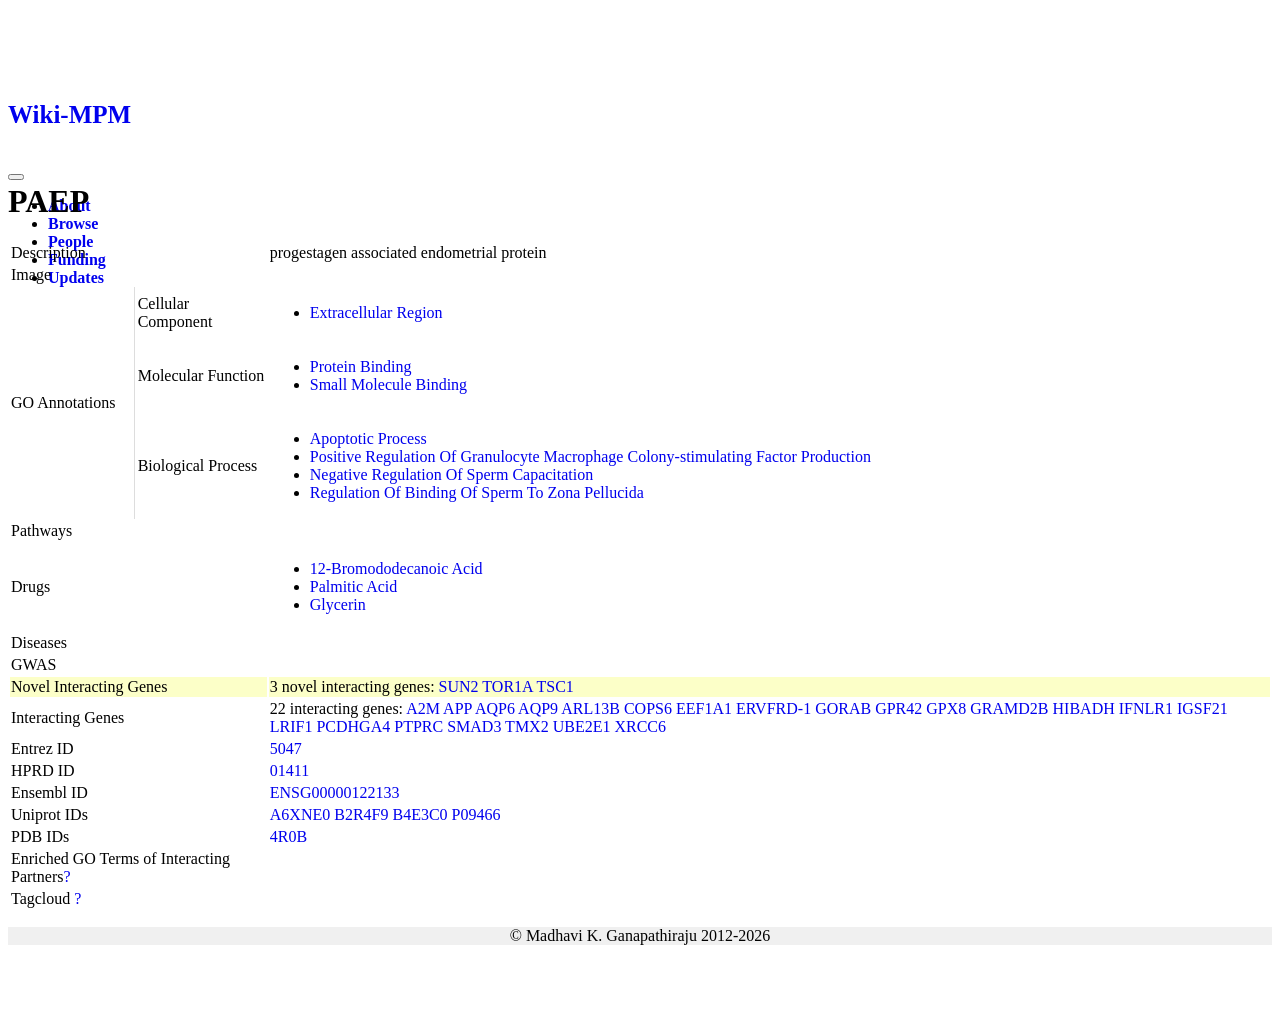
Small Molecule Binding (388, 384)
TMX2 (527, 726)
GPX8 (946, 708)
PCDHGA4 (353, 726)
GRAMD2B (1009, 708)
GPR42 (898, 708)
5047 (286, 748)
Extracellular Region (376, 312)
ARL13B (590, 708)
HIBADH (1084, 708)
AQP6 (495, 708)
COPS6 (648, 708)
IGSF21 (1202, 708)
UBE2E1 (582, 726)
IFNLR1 (1146, 708)
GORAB (843, 708)
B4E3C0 (419, 814)
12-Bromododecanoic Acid (396, 568)
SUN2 (459, 686)
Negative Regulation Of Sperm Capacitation (451, 474)
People (70, 241)
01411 (289, 770)
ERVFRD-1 (773, 708)
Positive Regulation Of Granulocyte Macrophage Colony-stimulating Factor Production (590, 456)
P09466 (476, 814)
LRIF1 (291, 726)
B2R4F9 (361, 814)
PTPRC (418, 726)
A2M (423, 708)
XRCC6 (640, 726)
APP (457, 708)
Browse (73, 223)
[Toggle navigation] (16, 177)
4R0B (288, 836)
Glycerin (338, 604)
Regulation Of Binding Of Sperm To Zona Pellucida (477, 492)
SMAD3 (474, 726)
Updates (76, 277)
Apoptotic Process (368, 438)
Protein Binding (361, 366)
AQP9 (538, 708)
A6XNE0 (300, 814)
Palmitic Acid (354, 586)
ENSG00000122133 (335, 792)
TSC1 (554, 686)
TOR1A (507, 686)
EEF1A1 (704, 708)
